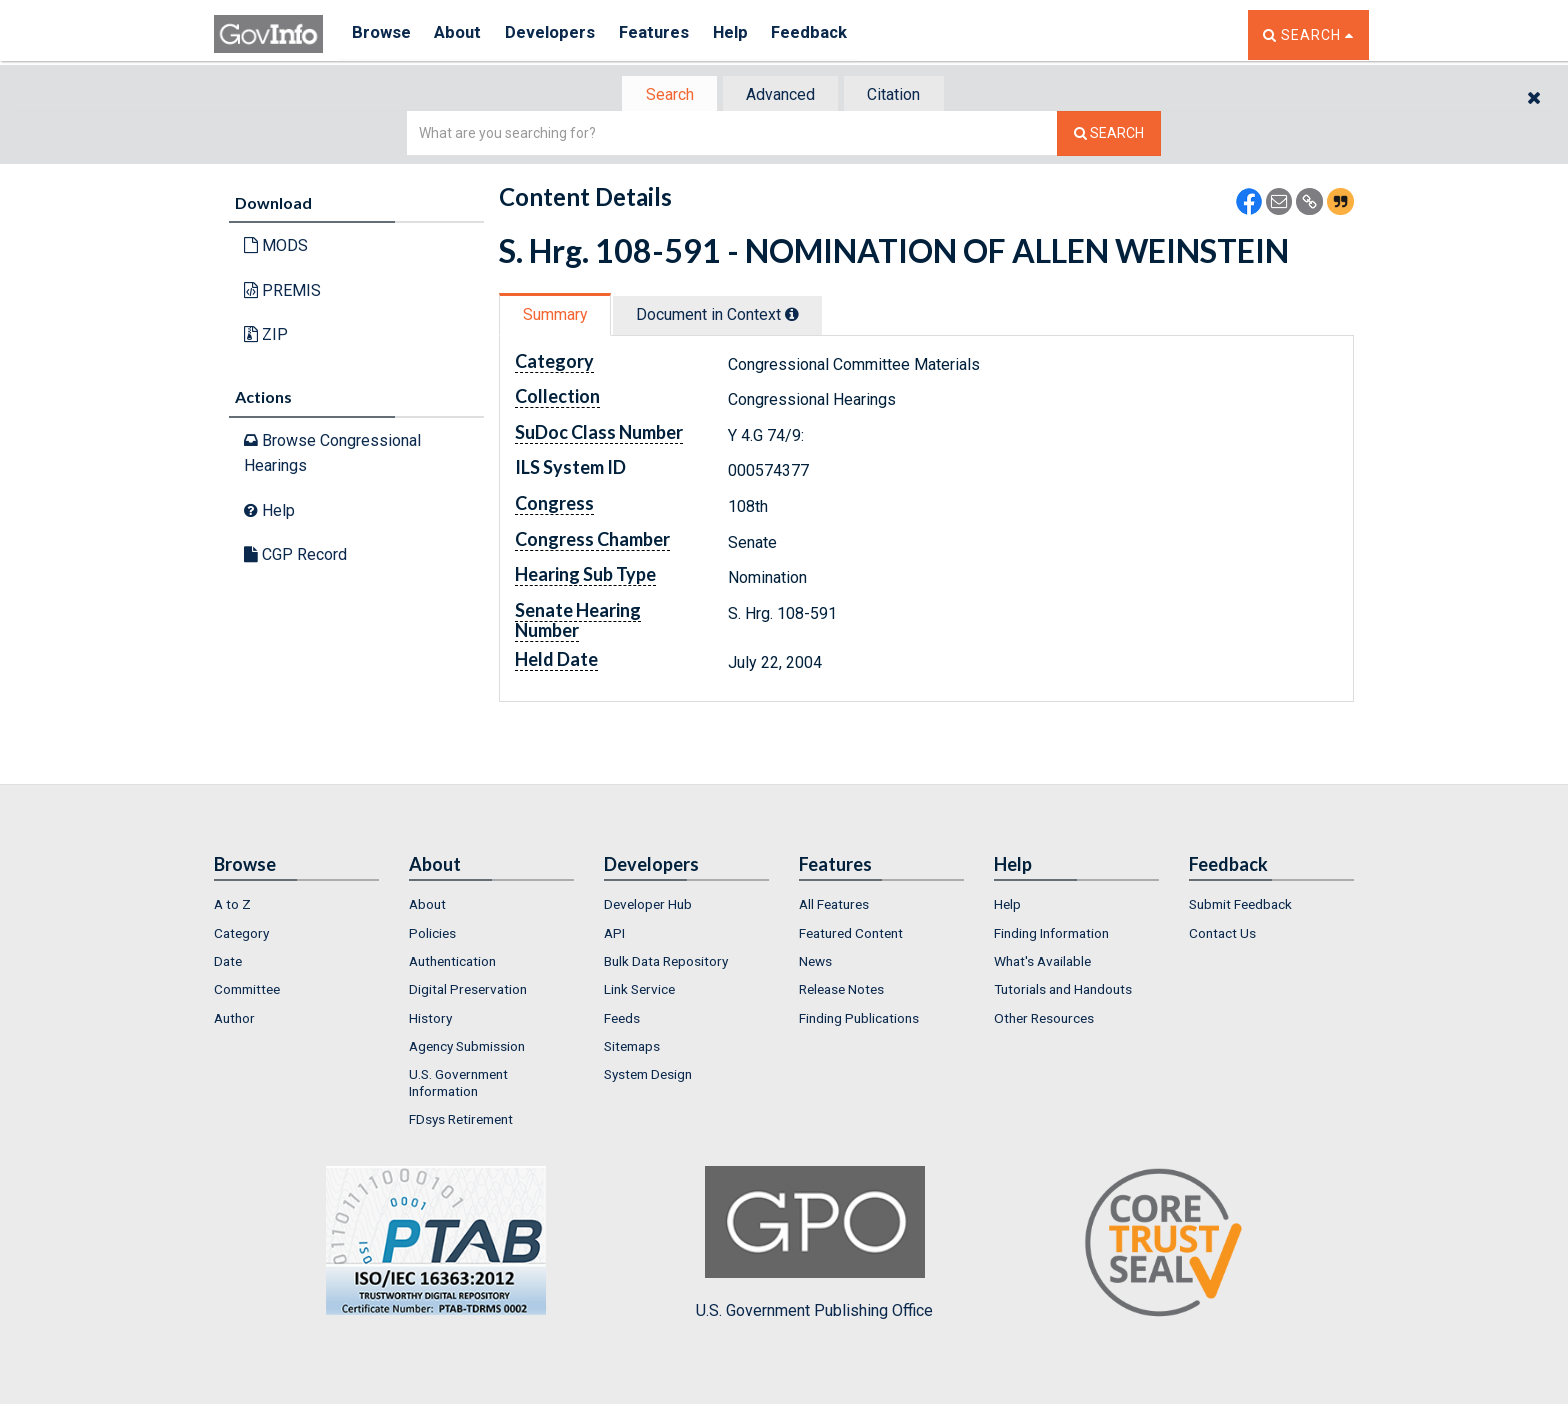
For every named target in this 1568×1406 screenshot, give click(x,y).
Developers (560, 34)
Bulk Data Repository (666, 963)
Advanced (780, 95)
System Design (648, 1076)
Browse (382, 34)
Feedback (835, 34)
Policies (432, 935)
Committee (247, 991)
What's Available (1042, 963)
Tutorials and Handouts (1063, 991)
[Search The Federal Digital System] (1109, 135)
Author (234, 1020)
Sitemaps (632, 1048)
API (614, 935)
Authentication (452, 963)
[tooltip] (800, 316)
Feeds (622, 1020)
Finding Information (1051, 935)
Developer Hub (648, 906)
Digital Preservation (468, 991)
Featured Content (851, 935)
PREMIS (282, 292)
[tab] (665, 95)
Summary (557, 316)
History (430, 1020)
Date (228, 963)
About (463, 34)
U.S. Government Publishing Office (814, 1245)
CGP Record (295, 556)
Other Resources (1044, 1020)
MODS (276, 247)
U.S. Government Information (458, 1084)
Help (751, 34)
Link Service (639, 991)
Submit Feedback (1240, 906)
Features (669, 34)
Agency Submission (467, 1048)
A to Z (232, 906)
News (815, 963)
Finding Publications (859, 1020)
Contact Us (1222, 935)
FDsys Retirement (461, 1121)
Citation (899, 95)
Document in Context (725, 316)
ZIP (266, 336)
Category (241, 935)
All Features (834, 906)
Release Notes (841, 991)
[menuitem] (296, 906)
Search (664, 95)
